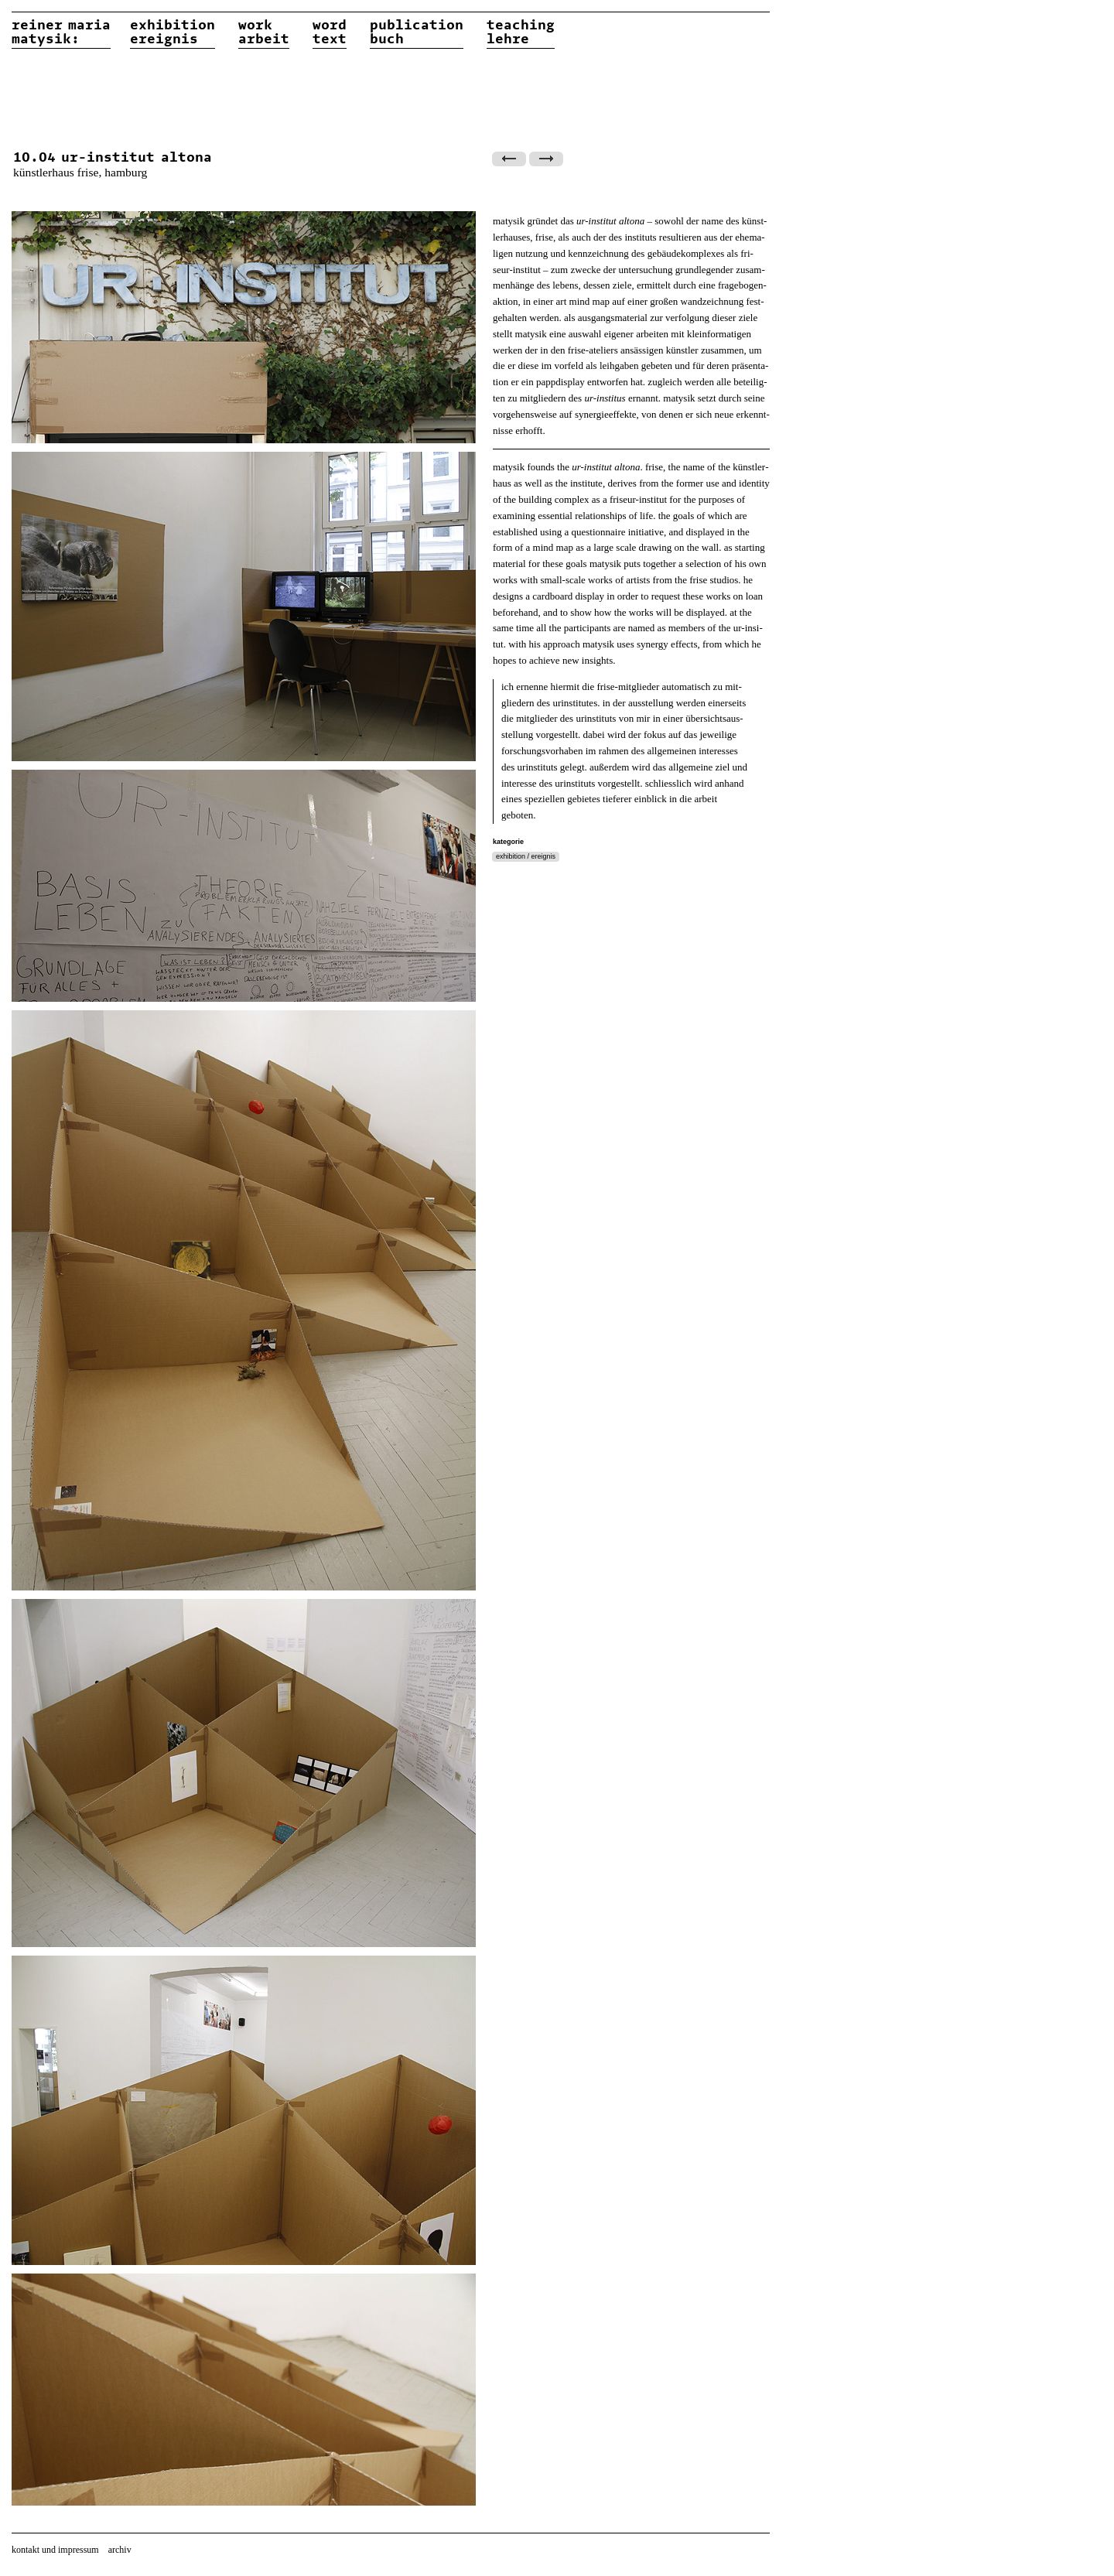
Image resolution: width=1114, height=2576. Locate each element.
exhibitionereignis (172, 32)
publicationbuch (416, 32)
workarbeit (263, 32)
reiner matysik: (61, 32)
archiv (120, 2549)
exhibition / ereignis (525, 856)
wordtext (330, 32)
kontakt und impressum (55, 2549)
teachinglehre (521, 32)
